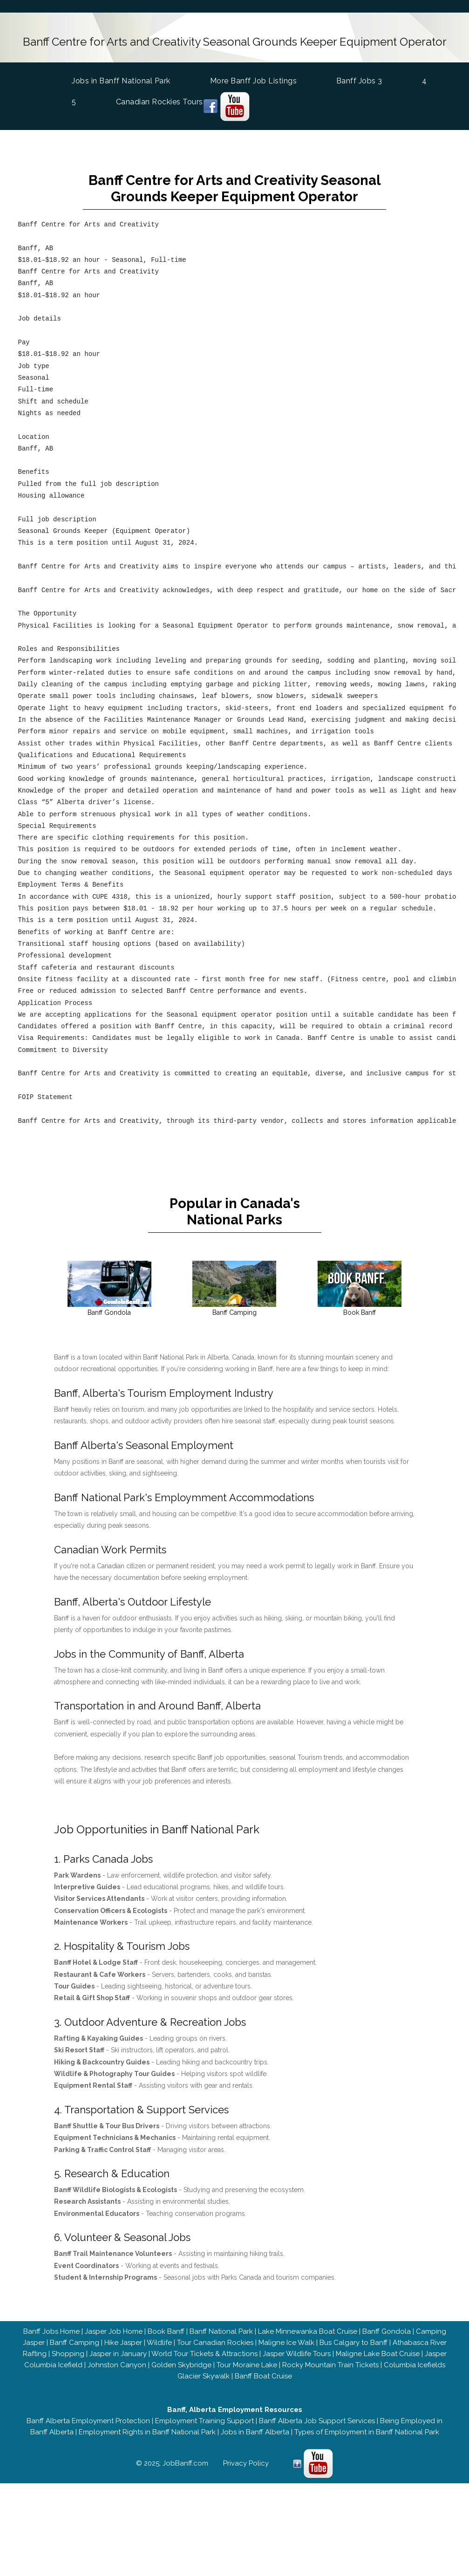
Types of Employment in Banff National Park (366, 2432)
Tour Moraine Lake (247, 2365)
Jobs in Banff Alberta (255, 2432)
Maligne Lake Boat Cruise (378, 2354)
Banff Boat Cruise (263, 2376)
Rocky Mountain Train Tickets (330, 2365)
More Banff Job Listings (255, 80)
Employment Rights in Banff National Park (147, 2432)
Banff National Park (221, 2331)
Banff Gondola (386, 2331)
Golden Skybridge (181, 2365)
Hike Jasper (123, 2342)
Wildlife (159, 2342)
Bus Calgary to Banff (353, 2342)
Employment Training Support (204, 2421)
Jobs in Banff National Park (123, 80)
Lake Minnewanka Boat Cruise (307, 2331)
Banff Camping (74, 2342)
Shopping (68, 2354)
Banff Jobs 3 (361, 80)
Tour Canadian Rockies (215, 2342)
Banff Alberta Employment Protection (88, 2421)
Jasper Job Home (114, 2331)
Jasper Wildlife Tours (297, 2354)
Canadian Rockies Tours (161, 101)
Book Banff (166, 2331)
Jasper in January (118, 2354)
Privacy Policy (246, 2463)
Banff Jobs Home (51, 2331)
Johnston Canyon (117, 2365)
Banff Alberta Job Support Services (317, 2421)
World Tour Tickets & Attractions (204, 2354)
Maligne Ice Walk (286, 2342)
